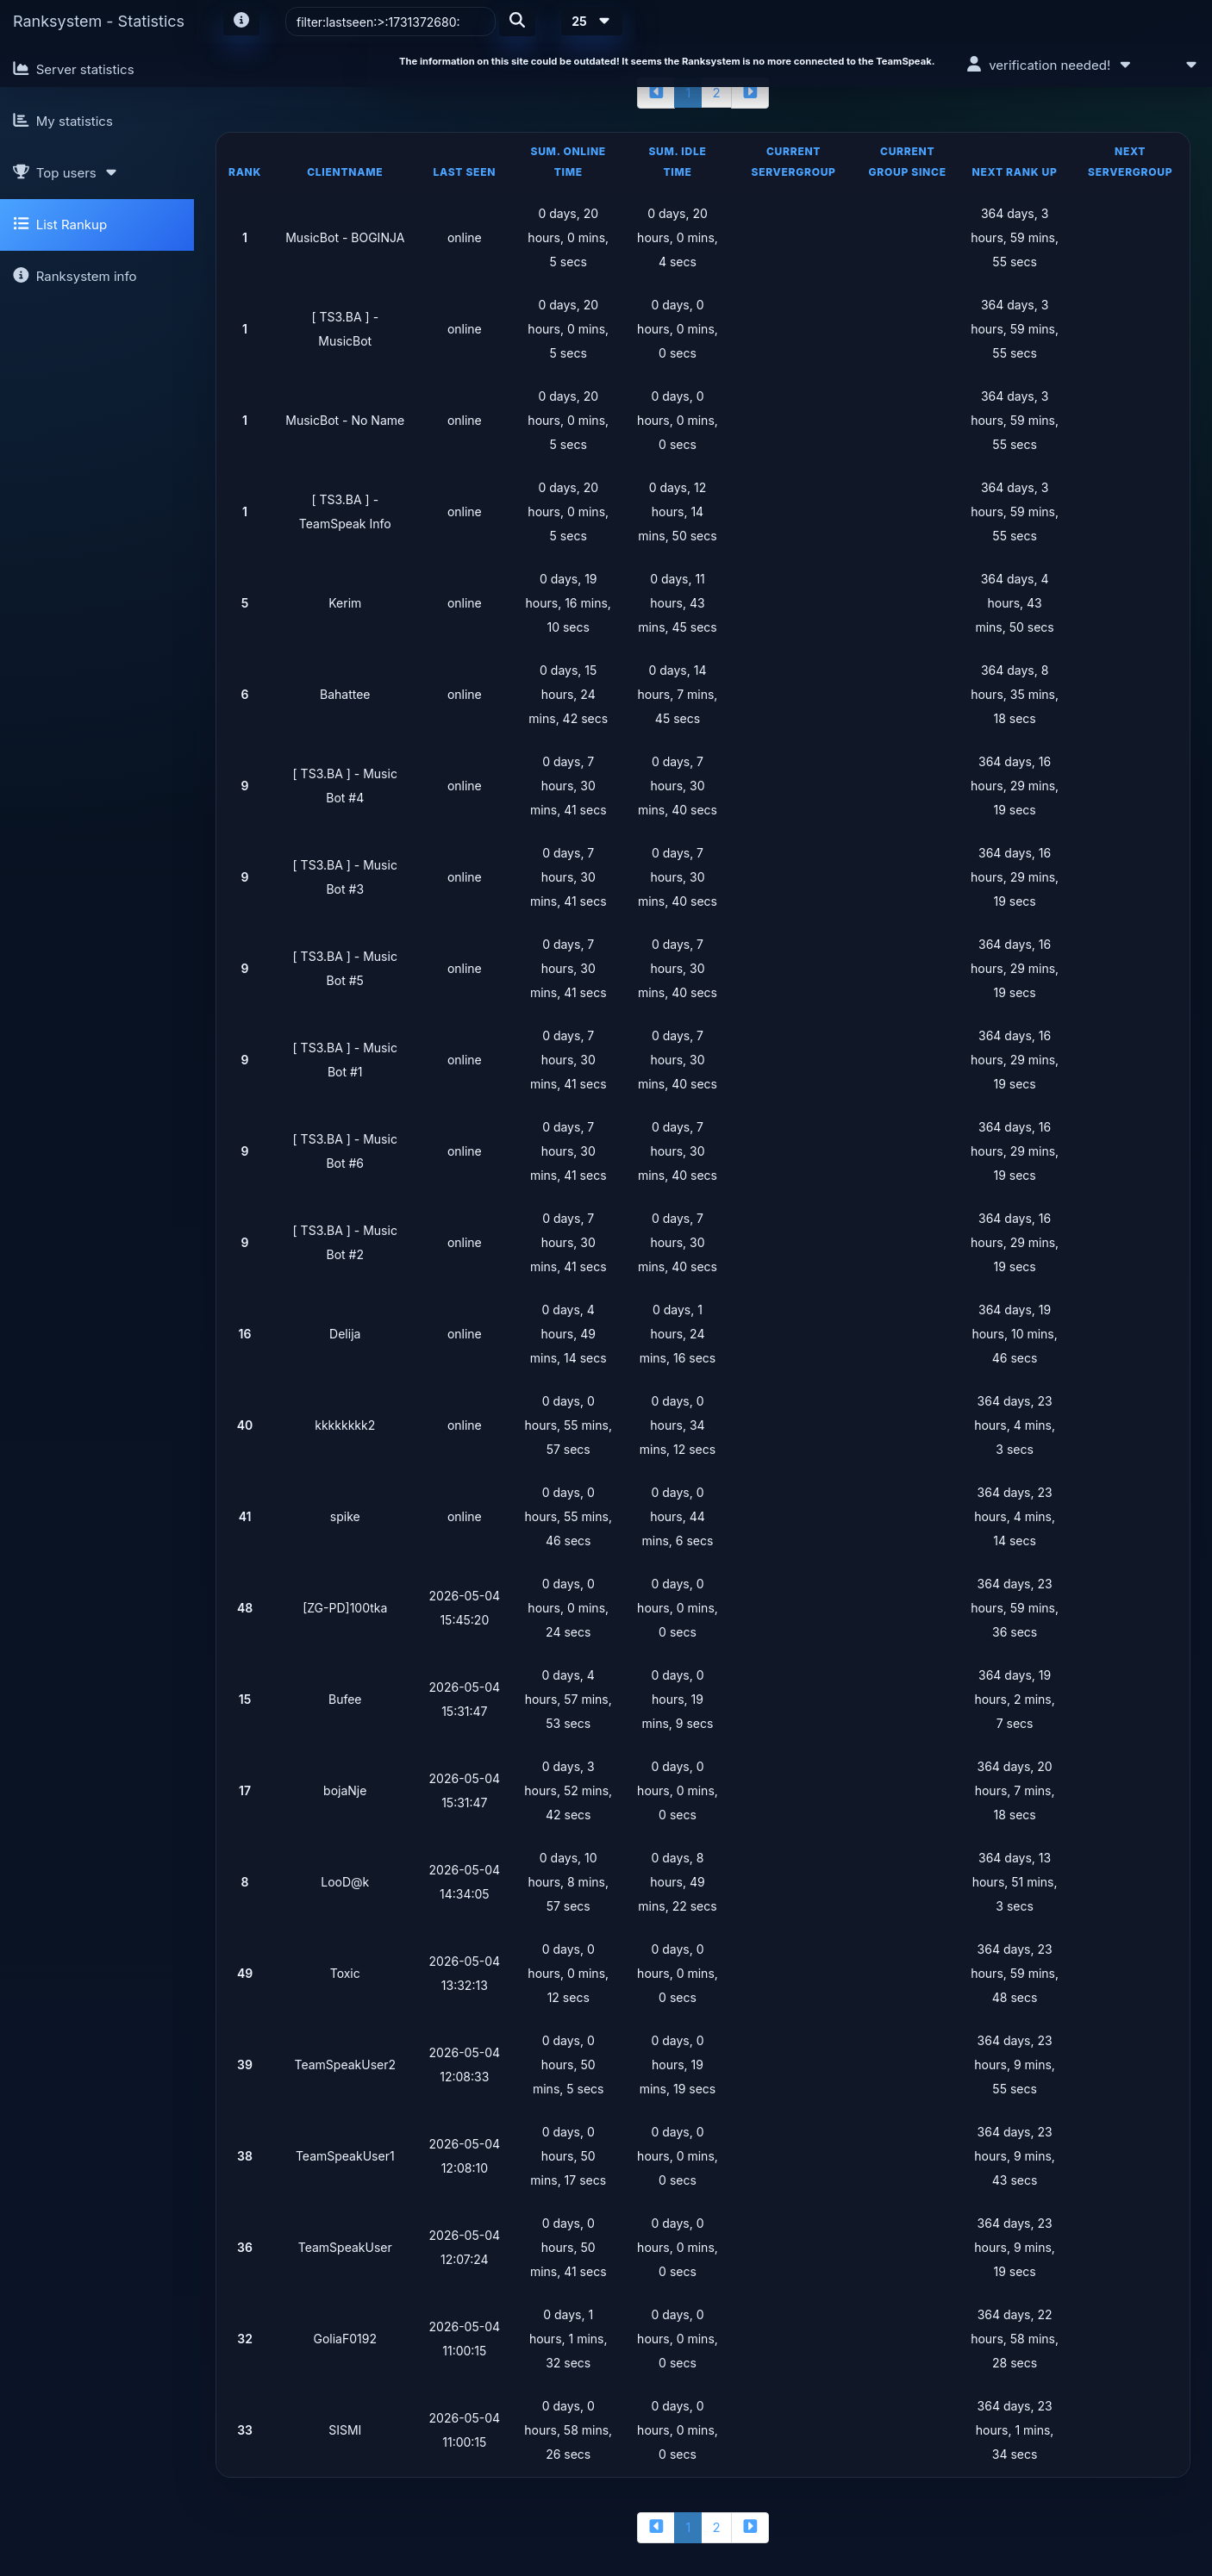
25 (592, 21)
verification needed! (1050, 64)
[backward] (656, 93)
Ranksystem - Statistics (98, 21)
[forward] (750, 93)
